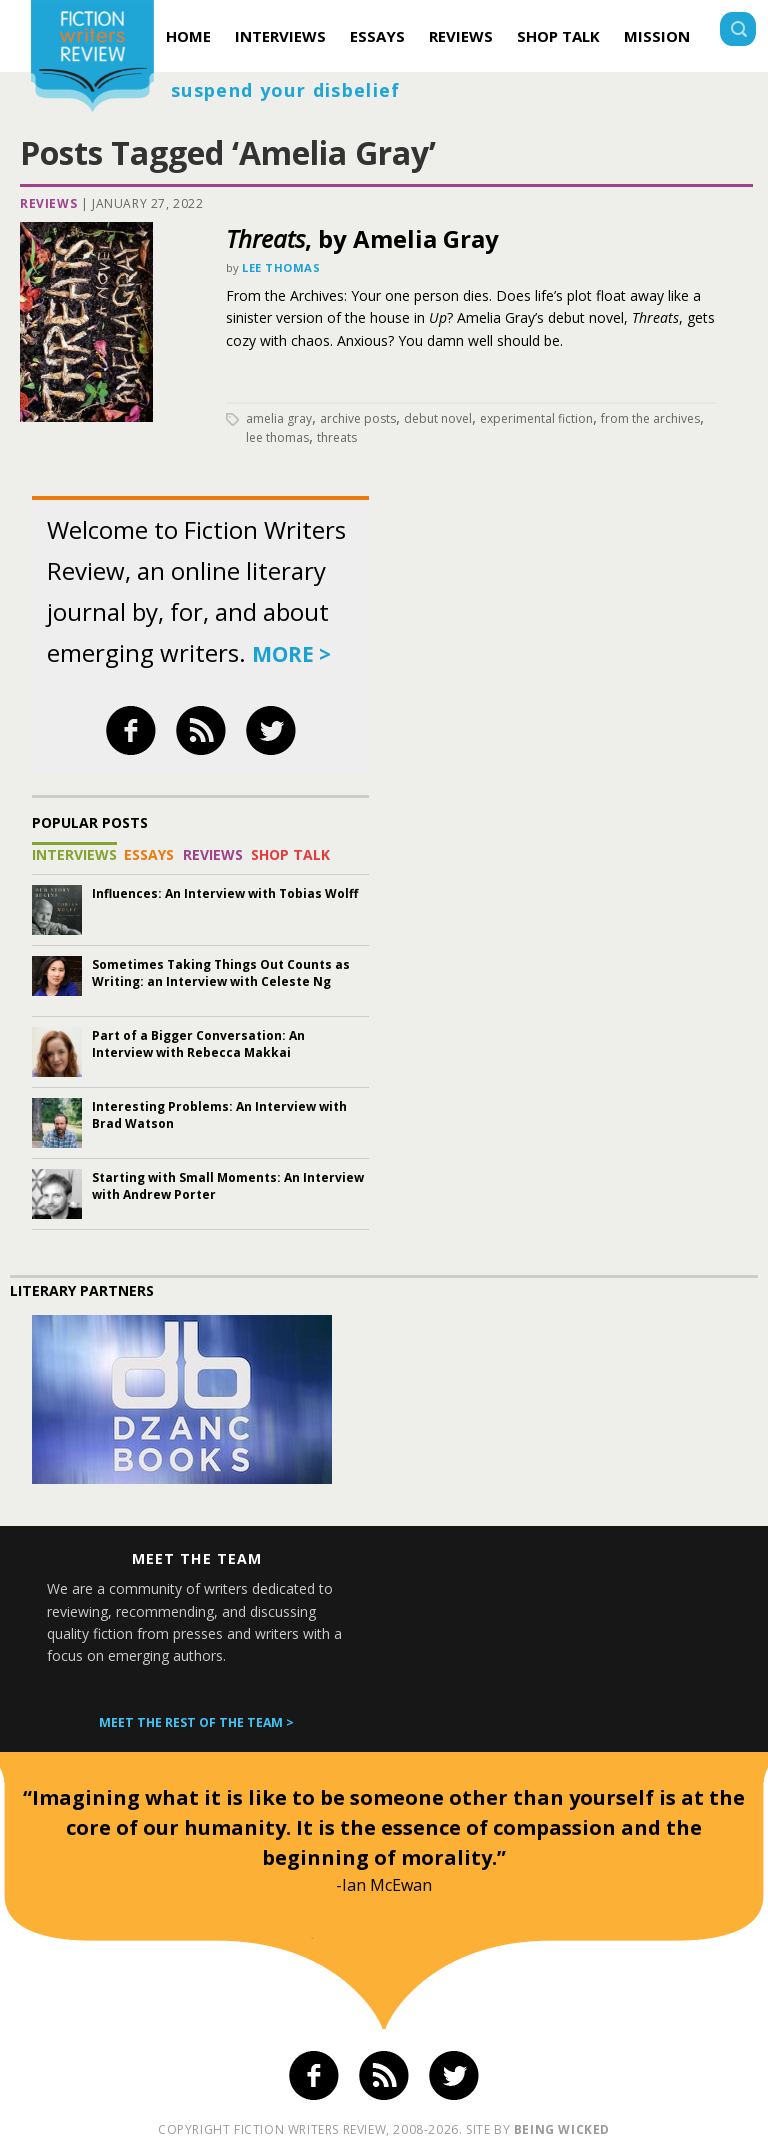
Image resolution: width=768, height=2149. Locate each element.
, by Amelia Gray (362, 238)
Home (188, 36)
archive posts (358, 418)
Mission (657, 36)
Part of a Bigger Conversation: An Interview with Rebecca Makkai (198, 1044)
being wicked (562, 2129)
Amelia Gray (279, 418)
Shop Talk (558, 36)
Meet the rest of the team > (196, 1722)
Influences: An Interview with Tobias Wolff (225, 893)
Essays (377, 36)
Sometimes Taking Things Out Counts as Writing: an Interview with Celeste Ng (221, 973)
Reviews (461, 36)
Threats (337, 437)
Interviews (280, 36)
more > (291, 654)
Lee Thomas (281, 267)
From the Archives (650, 418)
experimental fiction (536, 418)
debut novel (438, 418)
